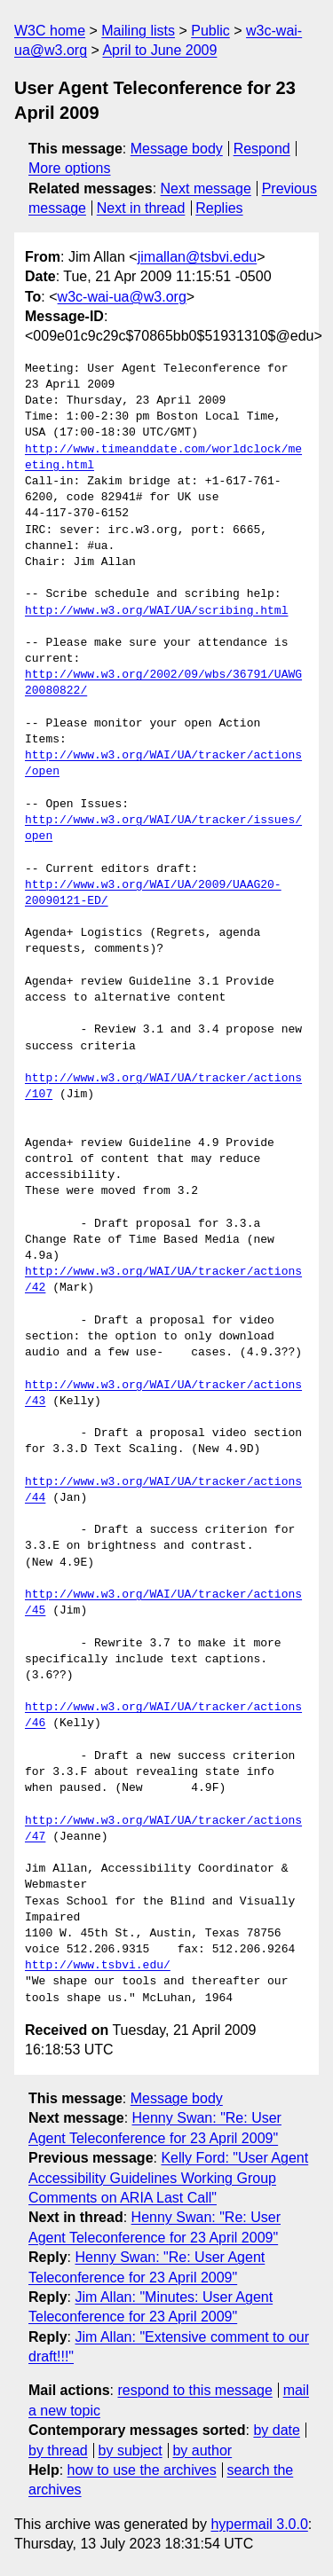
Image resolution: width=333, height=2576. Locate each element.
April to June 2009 (159, 50)
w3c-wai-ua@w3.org (122, 296)
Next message (206, 188)
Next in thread (141, 208)
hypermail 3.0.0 (258, 2524)
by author (202, 2450)
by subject (131, 2450)
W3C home (49, 30)
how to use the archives (142, 2470)
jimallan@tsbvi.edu (198, 256)
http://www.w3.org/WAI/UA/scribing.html (156, 611)
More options (69, 168)
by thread (58, 2450)
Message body (177, 148)
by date (276, 2430)
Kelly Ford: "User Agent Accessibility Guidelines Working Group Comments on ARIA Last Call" (168, 2177)
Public (210, 30)
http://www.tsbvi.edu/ (97, 1966)
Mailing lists (138, 30)
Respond (262, 148)
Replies (218, 208)
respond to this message (194, 2390)
